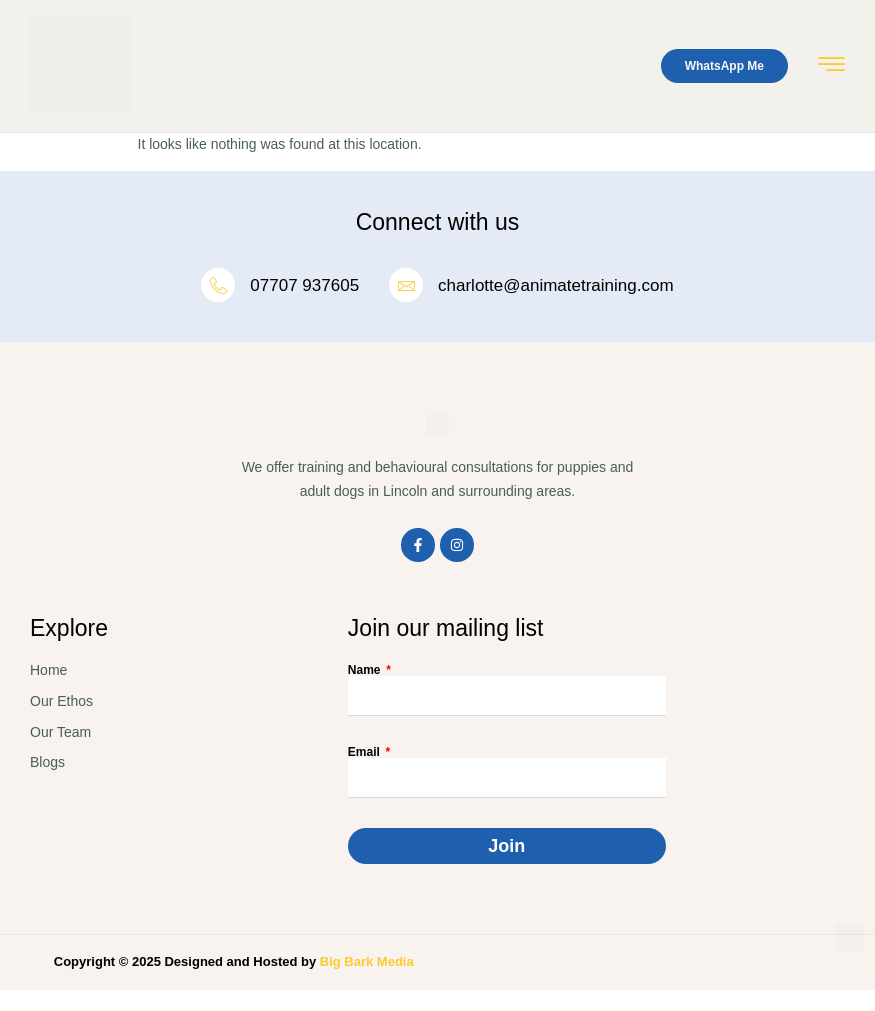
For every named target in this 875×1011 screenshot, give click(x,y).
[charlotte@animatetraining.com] (406, 285)
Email (365, 752)
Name (366, 670)
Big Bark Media (367, 961)
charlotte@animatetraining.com (556, 285)
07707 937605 (304, 285)
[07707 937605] (218, 285)
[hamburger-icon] (831, 67)
